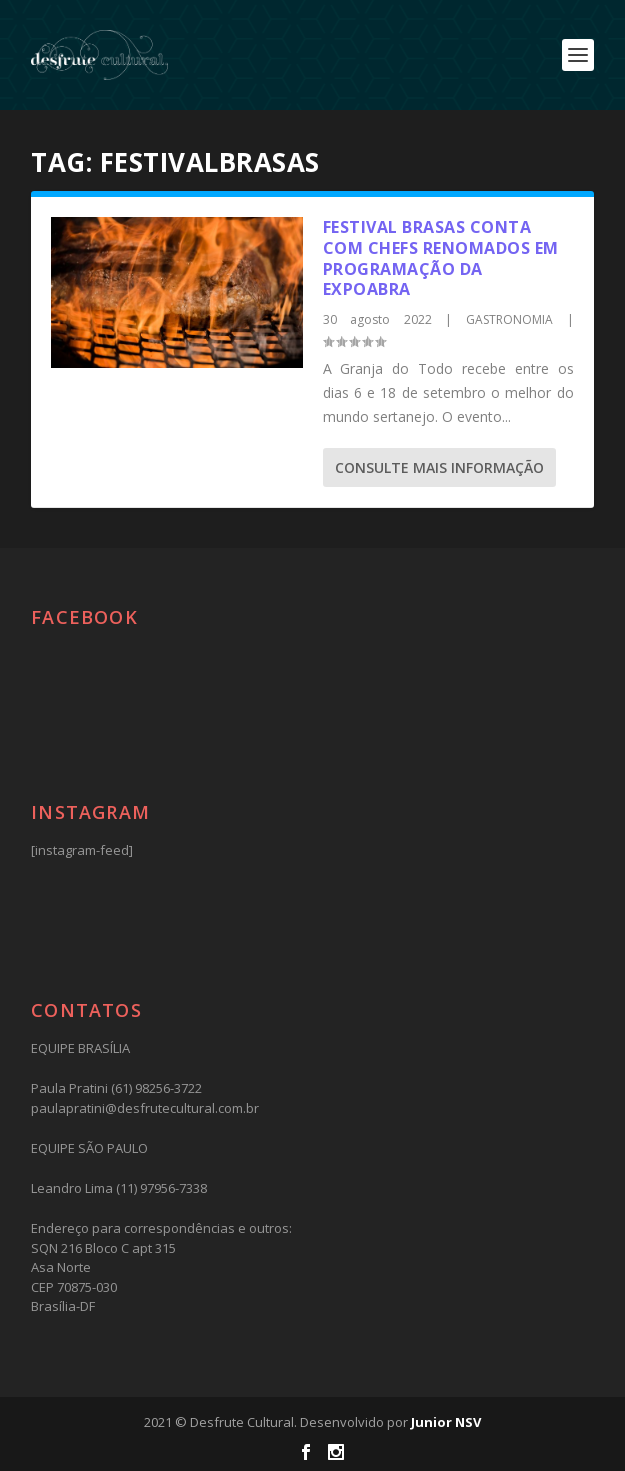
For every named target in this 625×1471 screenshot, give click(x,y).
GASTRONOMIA (509, 319)
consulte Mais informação (439, 467)
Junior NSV (446, 1422)
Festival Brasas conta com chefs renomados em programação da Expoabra (441, 258)
